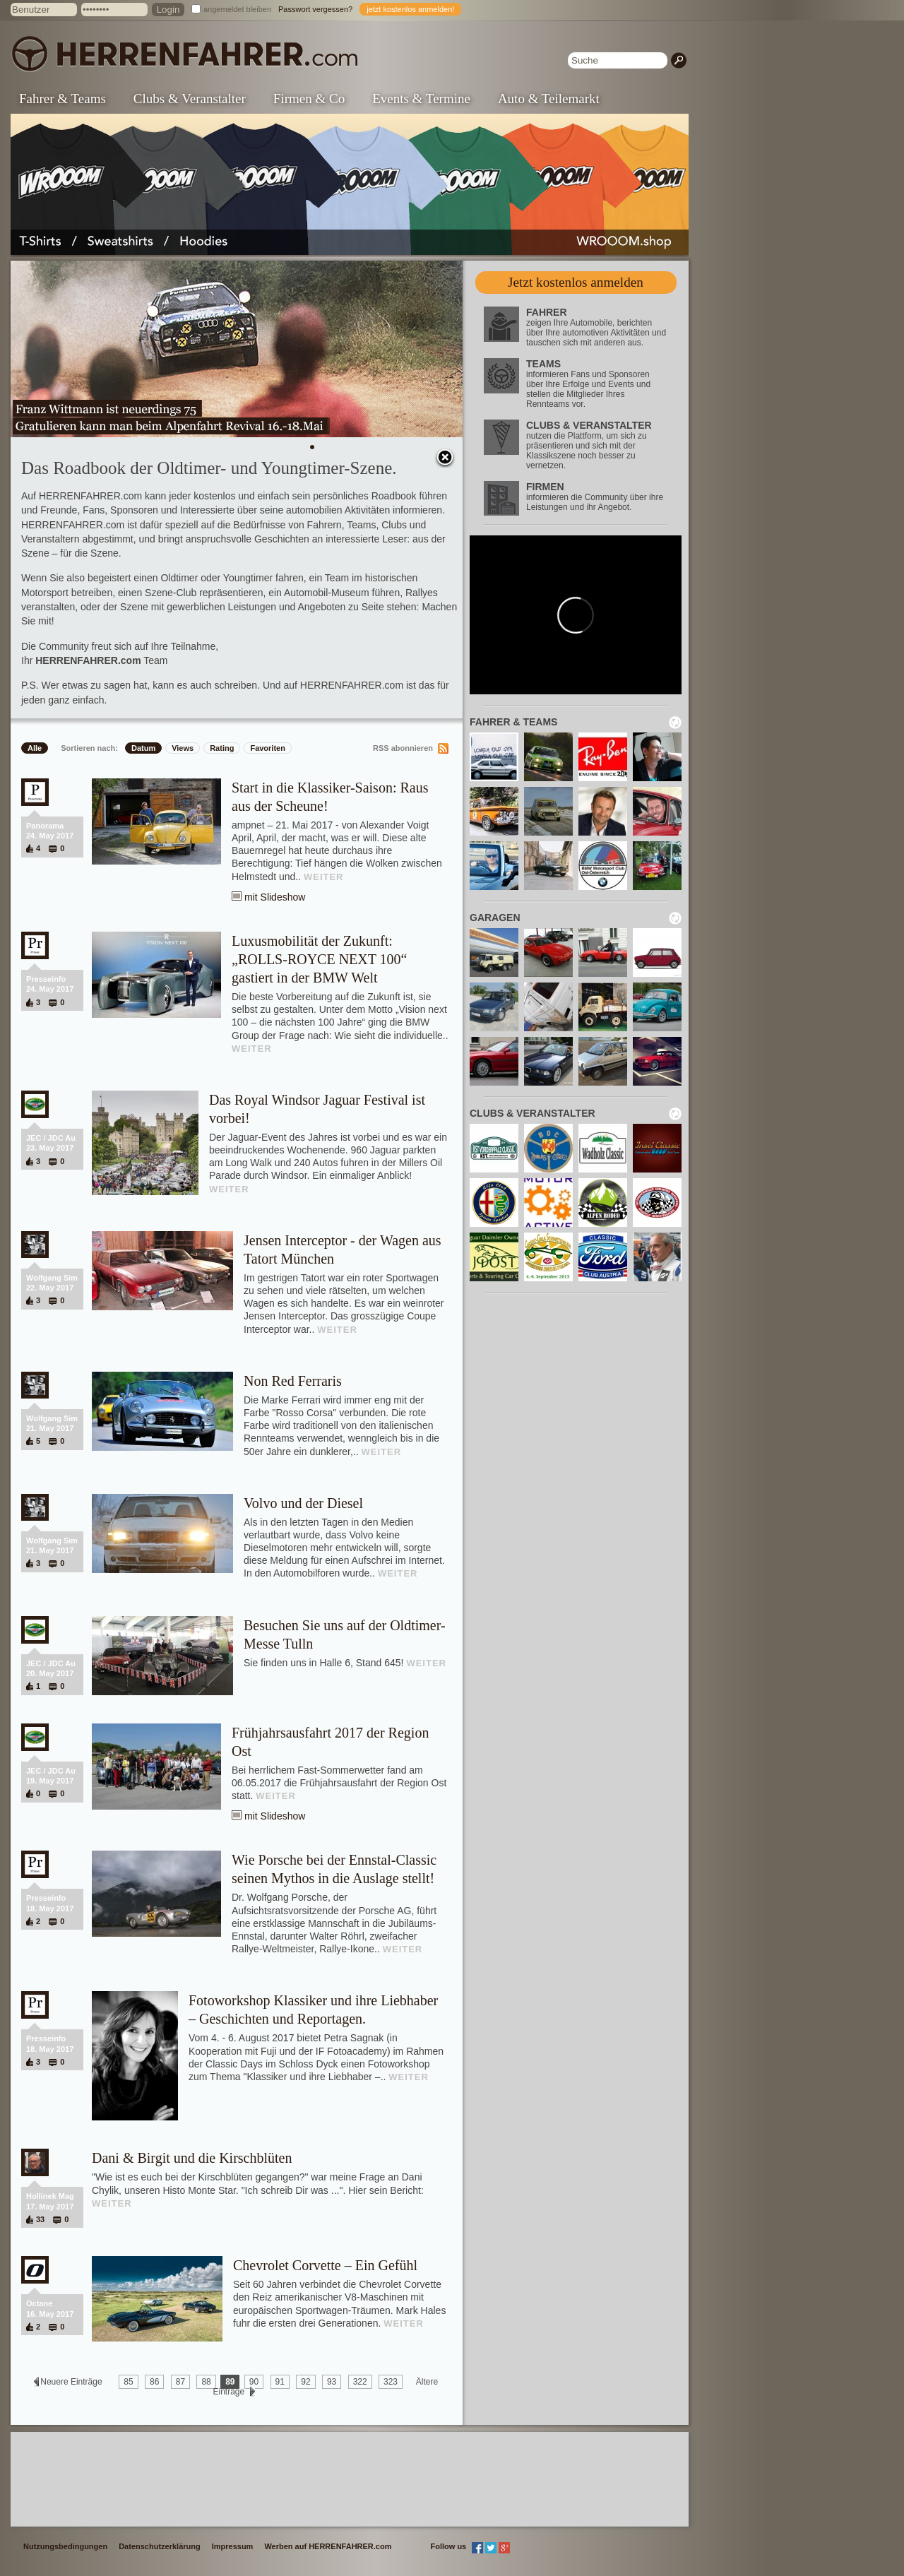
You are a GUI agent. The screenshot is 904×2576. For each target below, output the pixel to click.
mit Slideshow (274, 897)
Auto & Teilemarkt (549, 98)
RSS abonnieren (403, 748)
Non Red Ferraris (293, 1381)
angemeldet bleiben (237, 9)
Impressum (233, 2546)
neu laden (675, 722)
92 (305, 2382)
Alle (35, 748)
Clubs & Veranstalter (189, 98)
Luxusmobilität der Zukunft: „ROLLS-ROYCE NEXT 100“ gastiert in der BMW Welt (320, 959)
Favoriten (267, 748)
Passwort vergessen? (315, 9)
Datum (143, 748)
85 (128, 2382)
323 (390, 2382)
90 (253, 2382)
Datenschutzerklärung (160, 2546)
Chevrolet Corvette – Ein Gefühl (325, 2265)
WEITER (324, 877)
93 (331, 2382)
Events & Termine (421, 98)
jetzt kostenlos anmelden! (410, 9)
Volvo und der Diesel (303, 1503)
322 (360, 2382)
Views (183, 748)
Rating (222, 748)
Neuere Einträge (71, 2382)
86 (154, 2382)
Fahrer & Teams (62, 98)
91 (280, 2382)
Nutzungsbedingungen (65, 2546)
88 (205, 2382)
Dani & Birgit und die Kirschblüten (192, 2158)
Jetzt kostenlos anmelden (575, 282)
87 (180, 2382)
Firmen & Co (309, 98)
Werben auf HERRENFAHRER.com (327, 2546)
